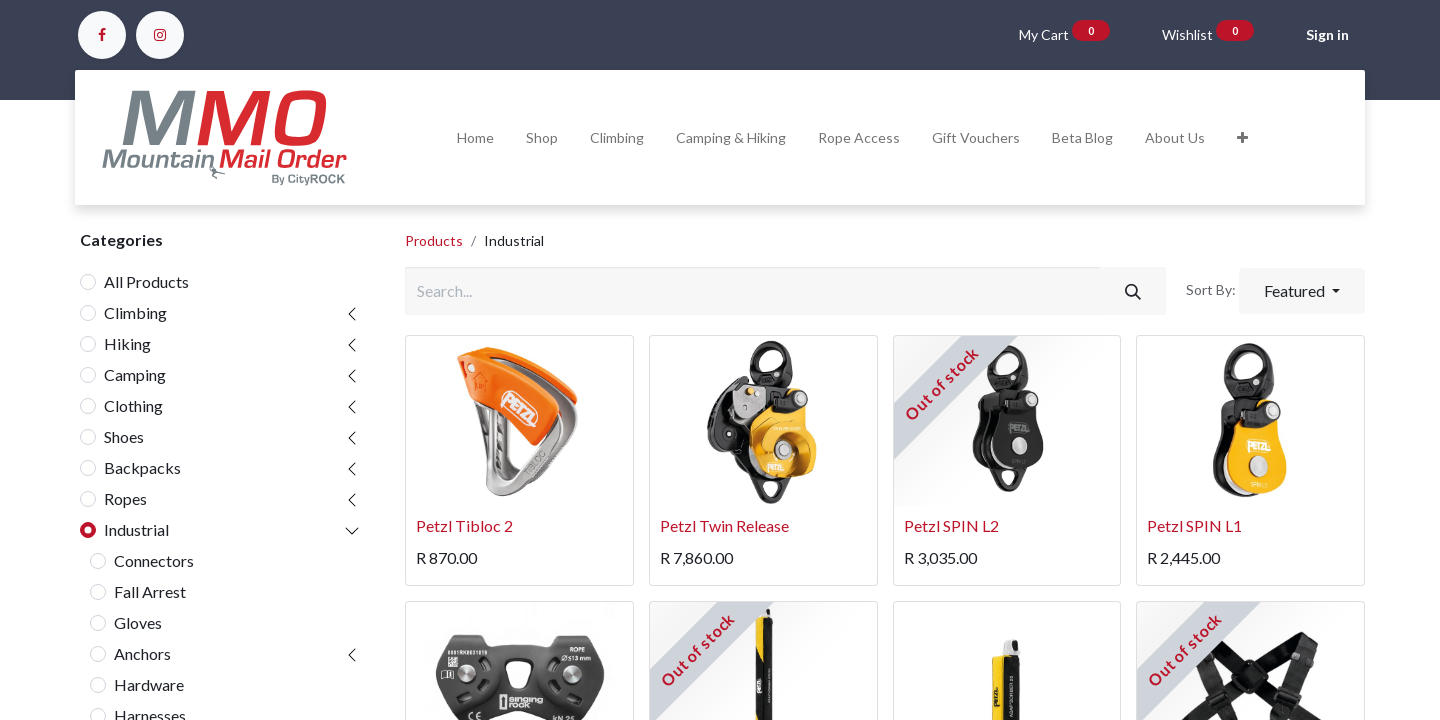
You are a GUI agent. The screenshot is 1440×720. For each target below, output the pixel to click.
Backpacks (142, 467)
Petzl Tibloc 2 (464, 525)
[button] (1242, 137)
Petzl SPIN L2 (951, 525)
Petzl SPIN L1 (1194, 525)
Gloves (138, 622)
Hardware (149, 684)
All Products (146, 281)
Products (434, 240)
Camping (135, 374)
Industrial (136, 529)
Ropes (125, 498)
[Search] (1133, 291)
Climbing (135, 312)
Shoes (124, 436)
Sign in (1327, 34)
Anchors (142, 653)
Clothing (133, 405)
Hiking (127, 343)
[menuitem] (475, 137)
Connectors (154, 560)
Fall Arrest (150, 591)
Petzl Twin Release (724, 525)
